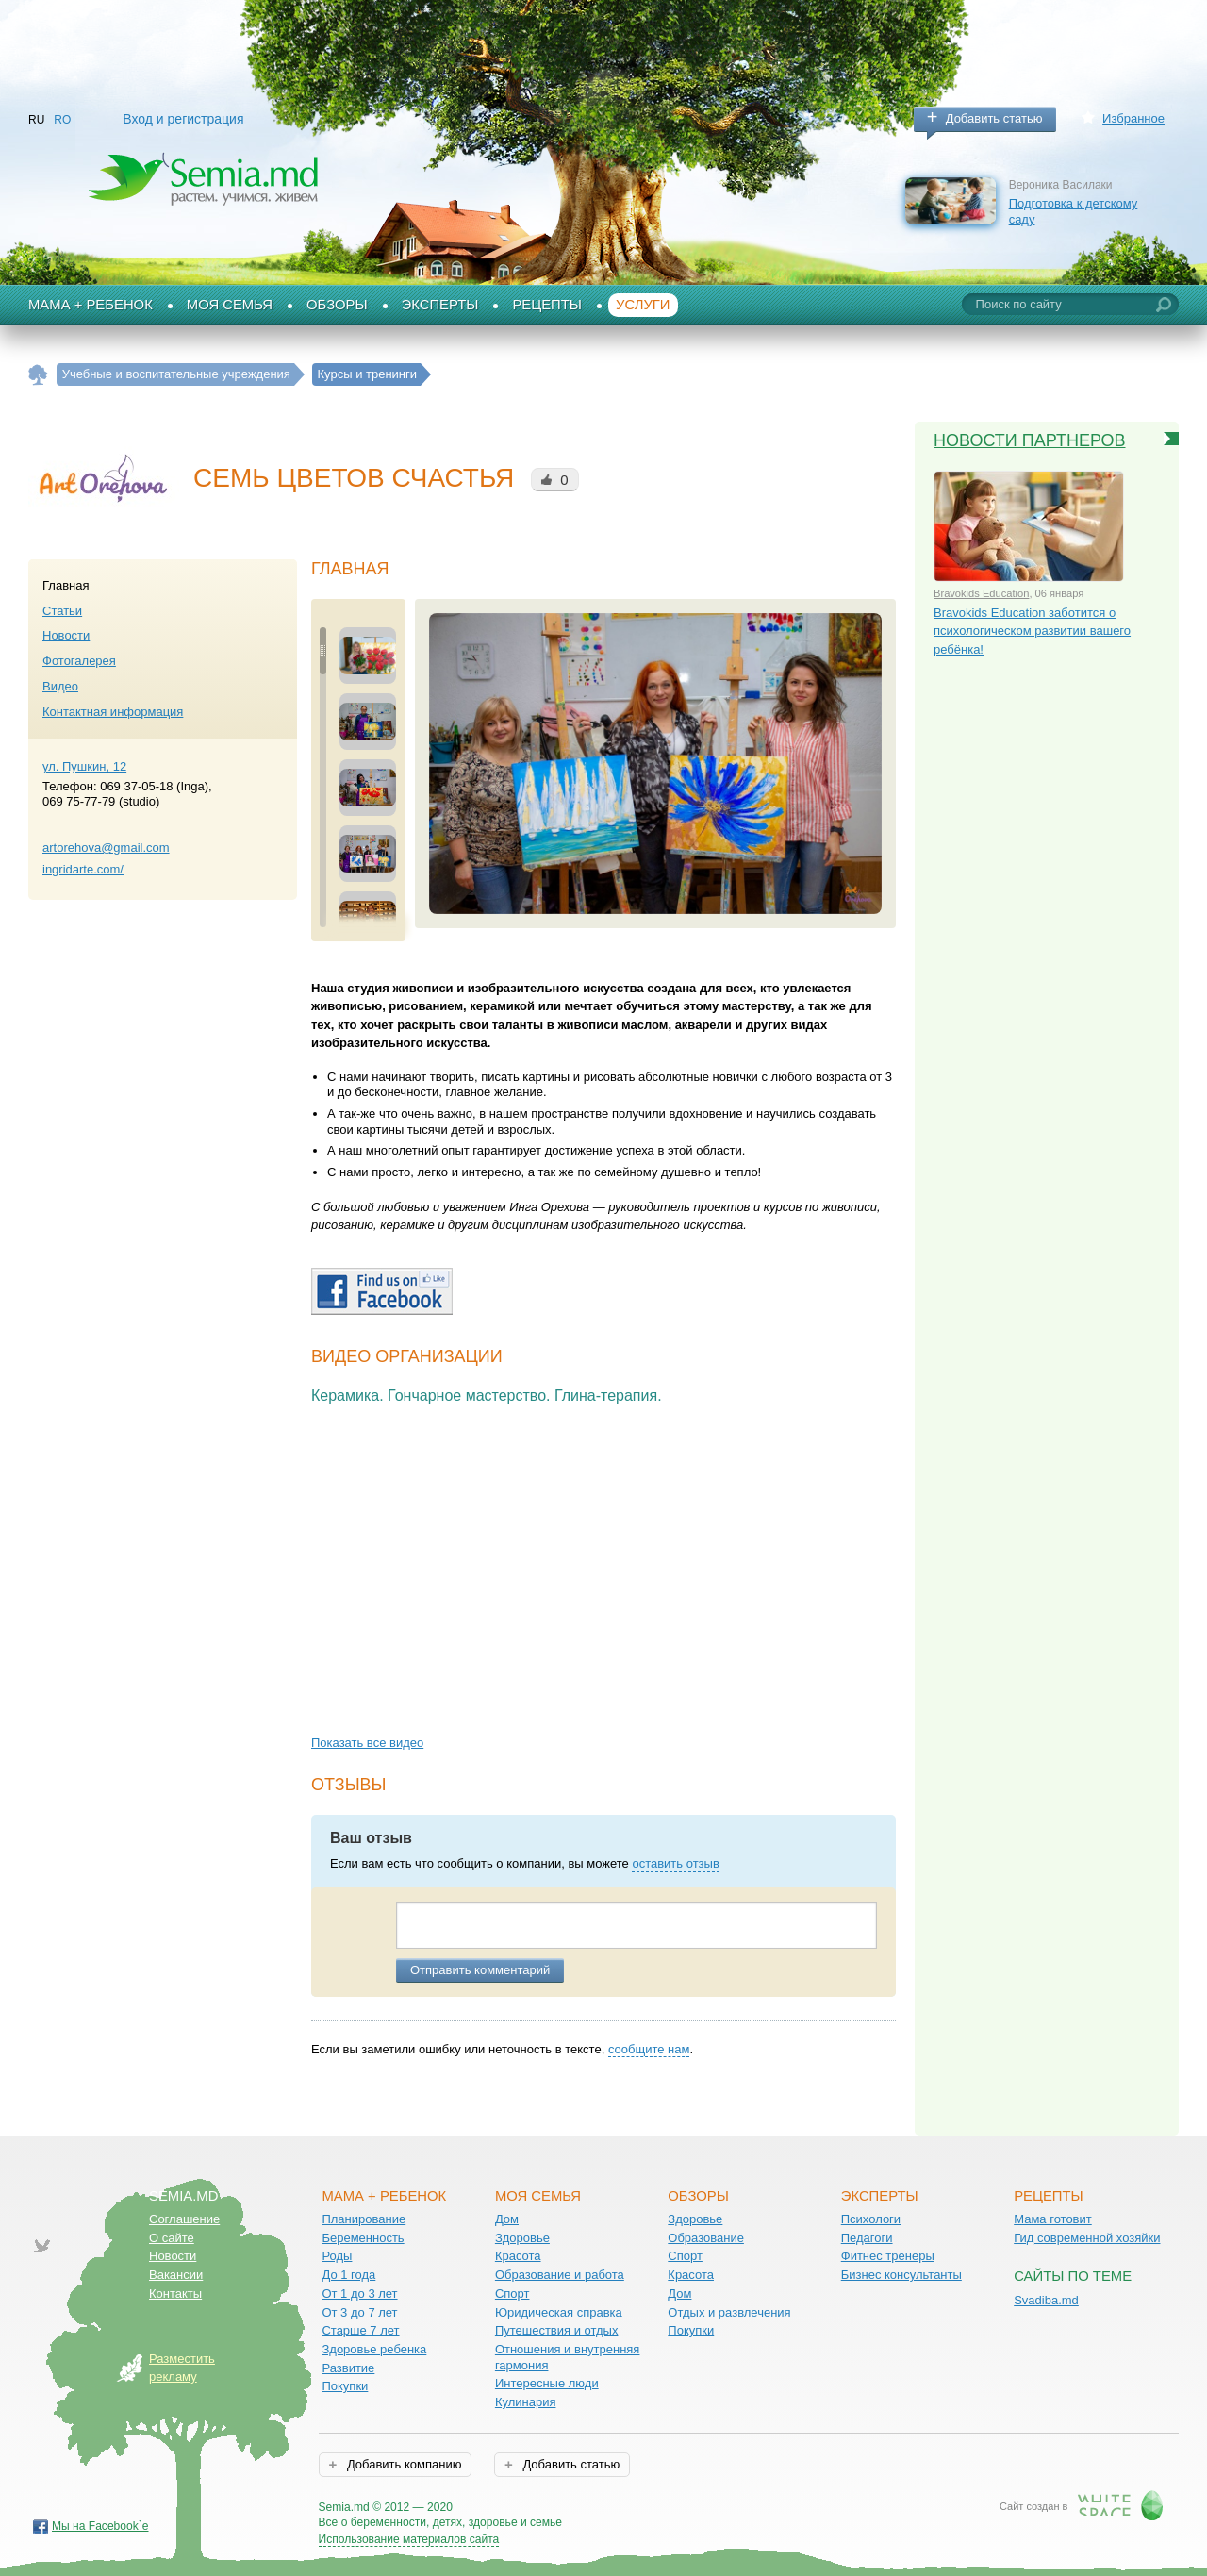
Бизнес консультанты (901, 2275)
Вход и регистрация (183, 118)
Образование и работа (559, 2275)
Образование (706, 2238)
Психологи (871, 2219)
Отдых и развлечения (729, 2312)
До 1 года (348, 2275)
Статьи (62, 611)
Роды (337, 2256)
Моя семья (230, 304)
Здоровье (522, 2238)
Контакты (175, 2293)
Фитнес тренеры (887, 2256)
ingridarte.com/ (83, 869)
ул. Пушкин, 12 (84, 766)
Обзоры (337, 304)
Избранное (1133, 118)
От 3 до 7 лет (359, 2312)
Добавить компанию (402, 2464)
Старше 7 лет (360, 2330)
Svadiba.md (1046, 2300)
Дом (507, 2219)
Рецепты (547, 304)
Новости (66, 635)
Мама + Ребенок (90, 304)
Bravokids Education (981, 593)
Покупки (345, 2386)
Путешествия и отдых (557, 2330)
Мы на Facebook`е (100, 2526)
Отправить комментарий (480, 1970)
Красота (518, 2256)
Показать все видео (367, 1743)
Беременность (363, 2238)
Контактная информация (112, 712)
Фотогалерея (79, 661)
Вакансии (176, 2275)
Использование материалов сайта (409, 2539)
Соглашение (184, 2219)
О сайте (171, 2238)
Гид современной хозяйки (1087, 2238)
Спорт (512, 2293)
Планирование (363, 2219)
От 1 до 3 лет (359, 2293)
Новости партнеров (1030, 440)
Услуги (643, 304)
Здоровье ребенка (374, 2349)
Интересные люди (547, 2383)
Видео (60, 686)
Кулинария (525, 2402)
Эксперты (440, 304)
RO (62, 119)
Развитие (348, 2368)
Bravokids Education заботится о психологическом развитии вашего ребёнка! (1032, 631)
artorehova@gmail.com (106, 847)
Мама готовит (1053, 2219)
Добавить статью (994, 118)
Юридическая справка (558, 2312)
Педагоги (867, 2238)
